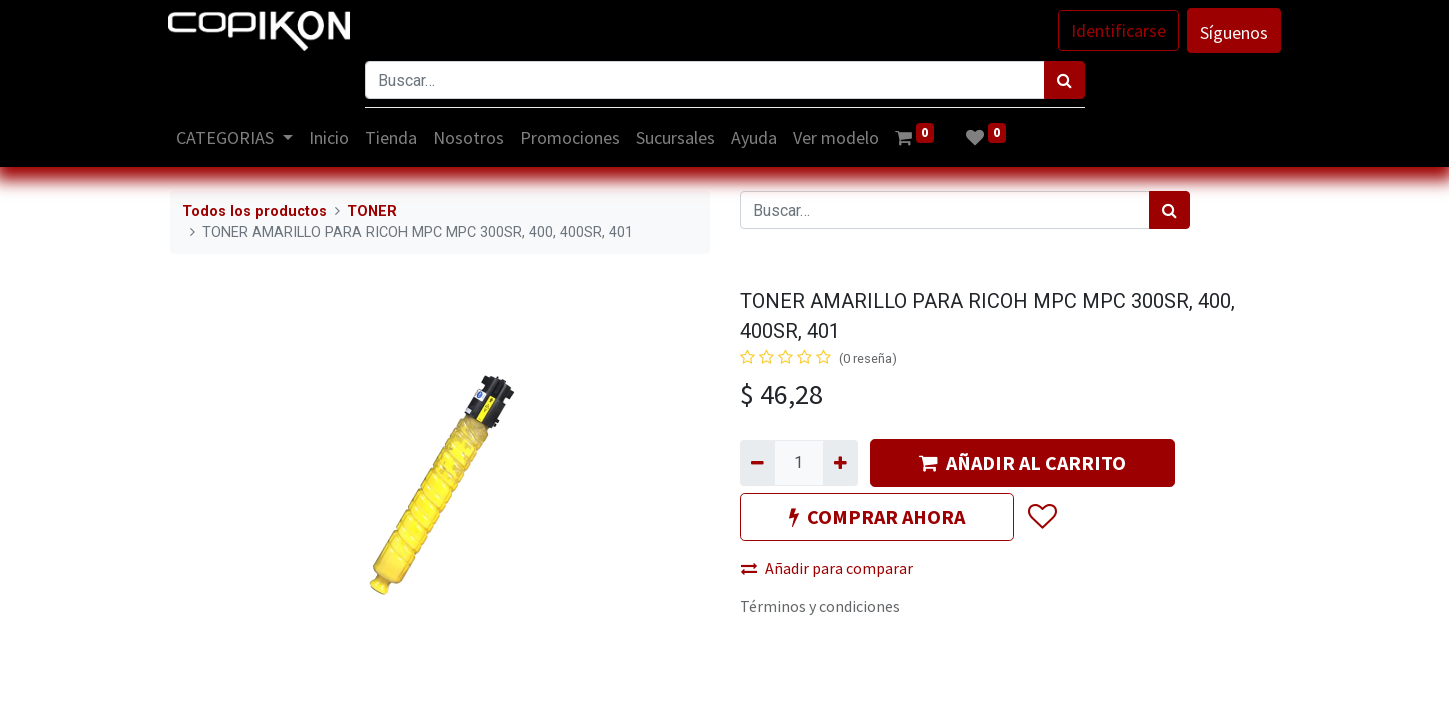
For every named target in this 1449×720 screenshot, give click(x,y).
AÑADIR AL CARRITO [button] (1022, 462)
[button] (1041, 517)
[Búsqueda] (1064, 80)
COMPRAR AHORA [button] (877, 516)
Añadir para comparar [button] (827, 568)
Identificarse (1117, 30)
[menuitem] (330, 137)
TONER (372, 211)
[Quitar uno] (757, 463)
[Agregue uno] (840, 463)
